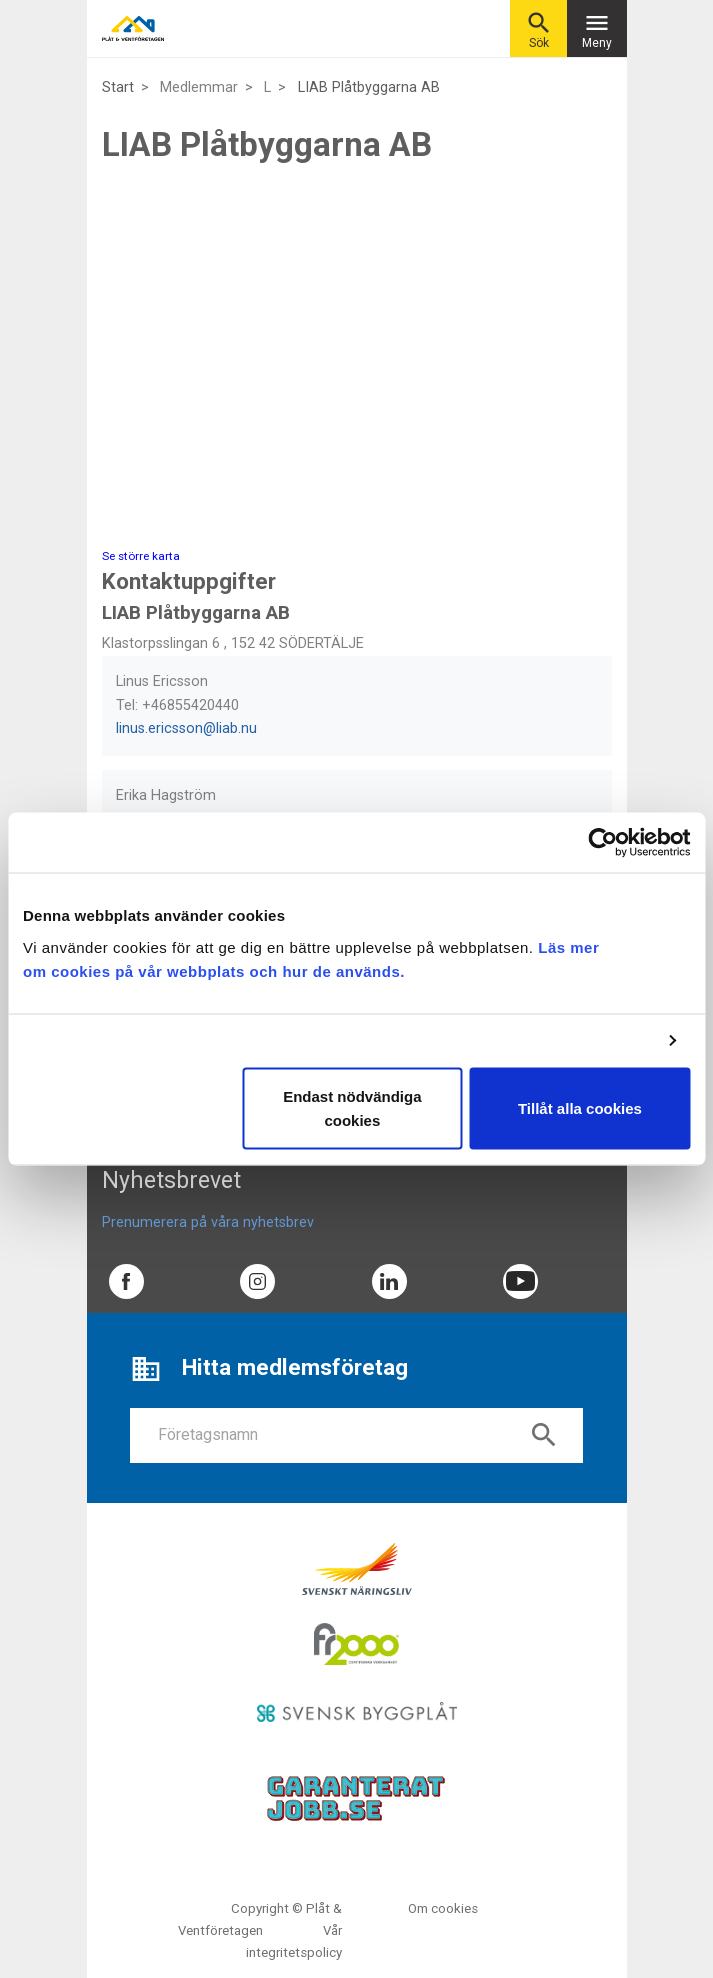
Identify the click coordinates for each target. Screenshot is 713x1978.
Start (118, 87)
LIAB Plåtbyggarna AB (369, 87)
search (544, 1435)
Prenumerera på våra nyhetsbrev (208, 1222)
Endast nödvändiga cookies (352, 1107)
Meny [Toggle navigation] (597, 29)
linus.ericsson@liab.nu (186, 728)
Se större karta (141, 556)
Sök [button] (539, 29)
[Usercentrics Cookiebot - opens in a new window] (602, 843)
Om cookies (443, 1908)
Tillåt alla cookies (580, 1107)
